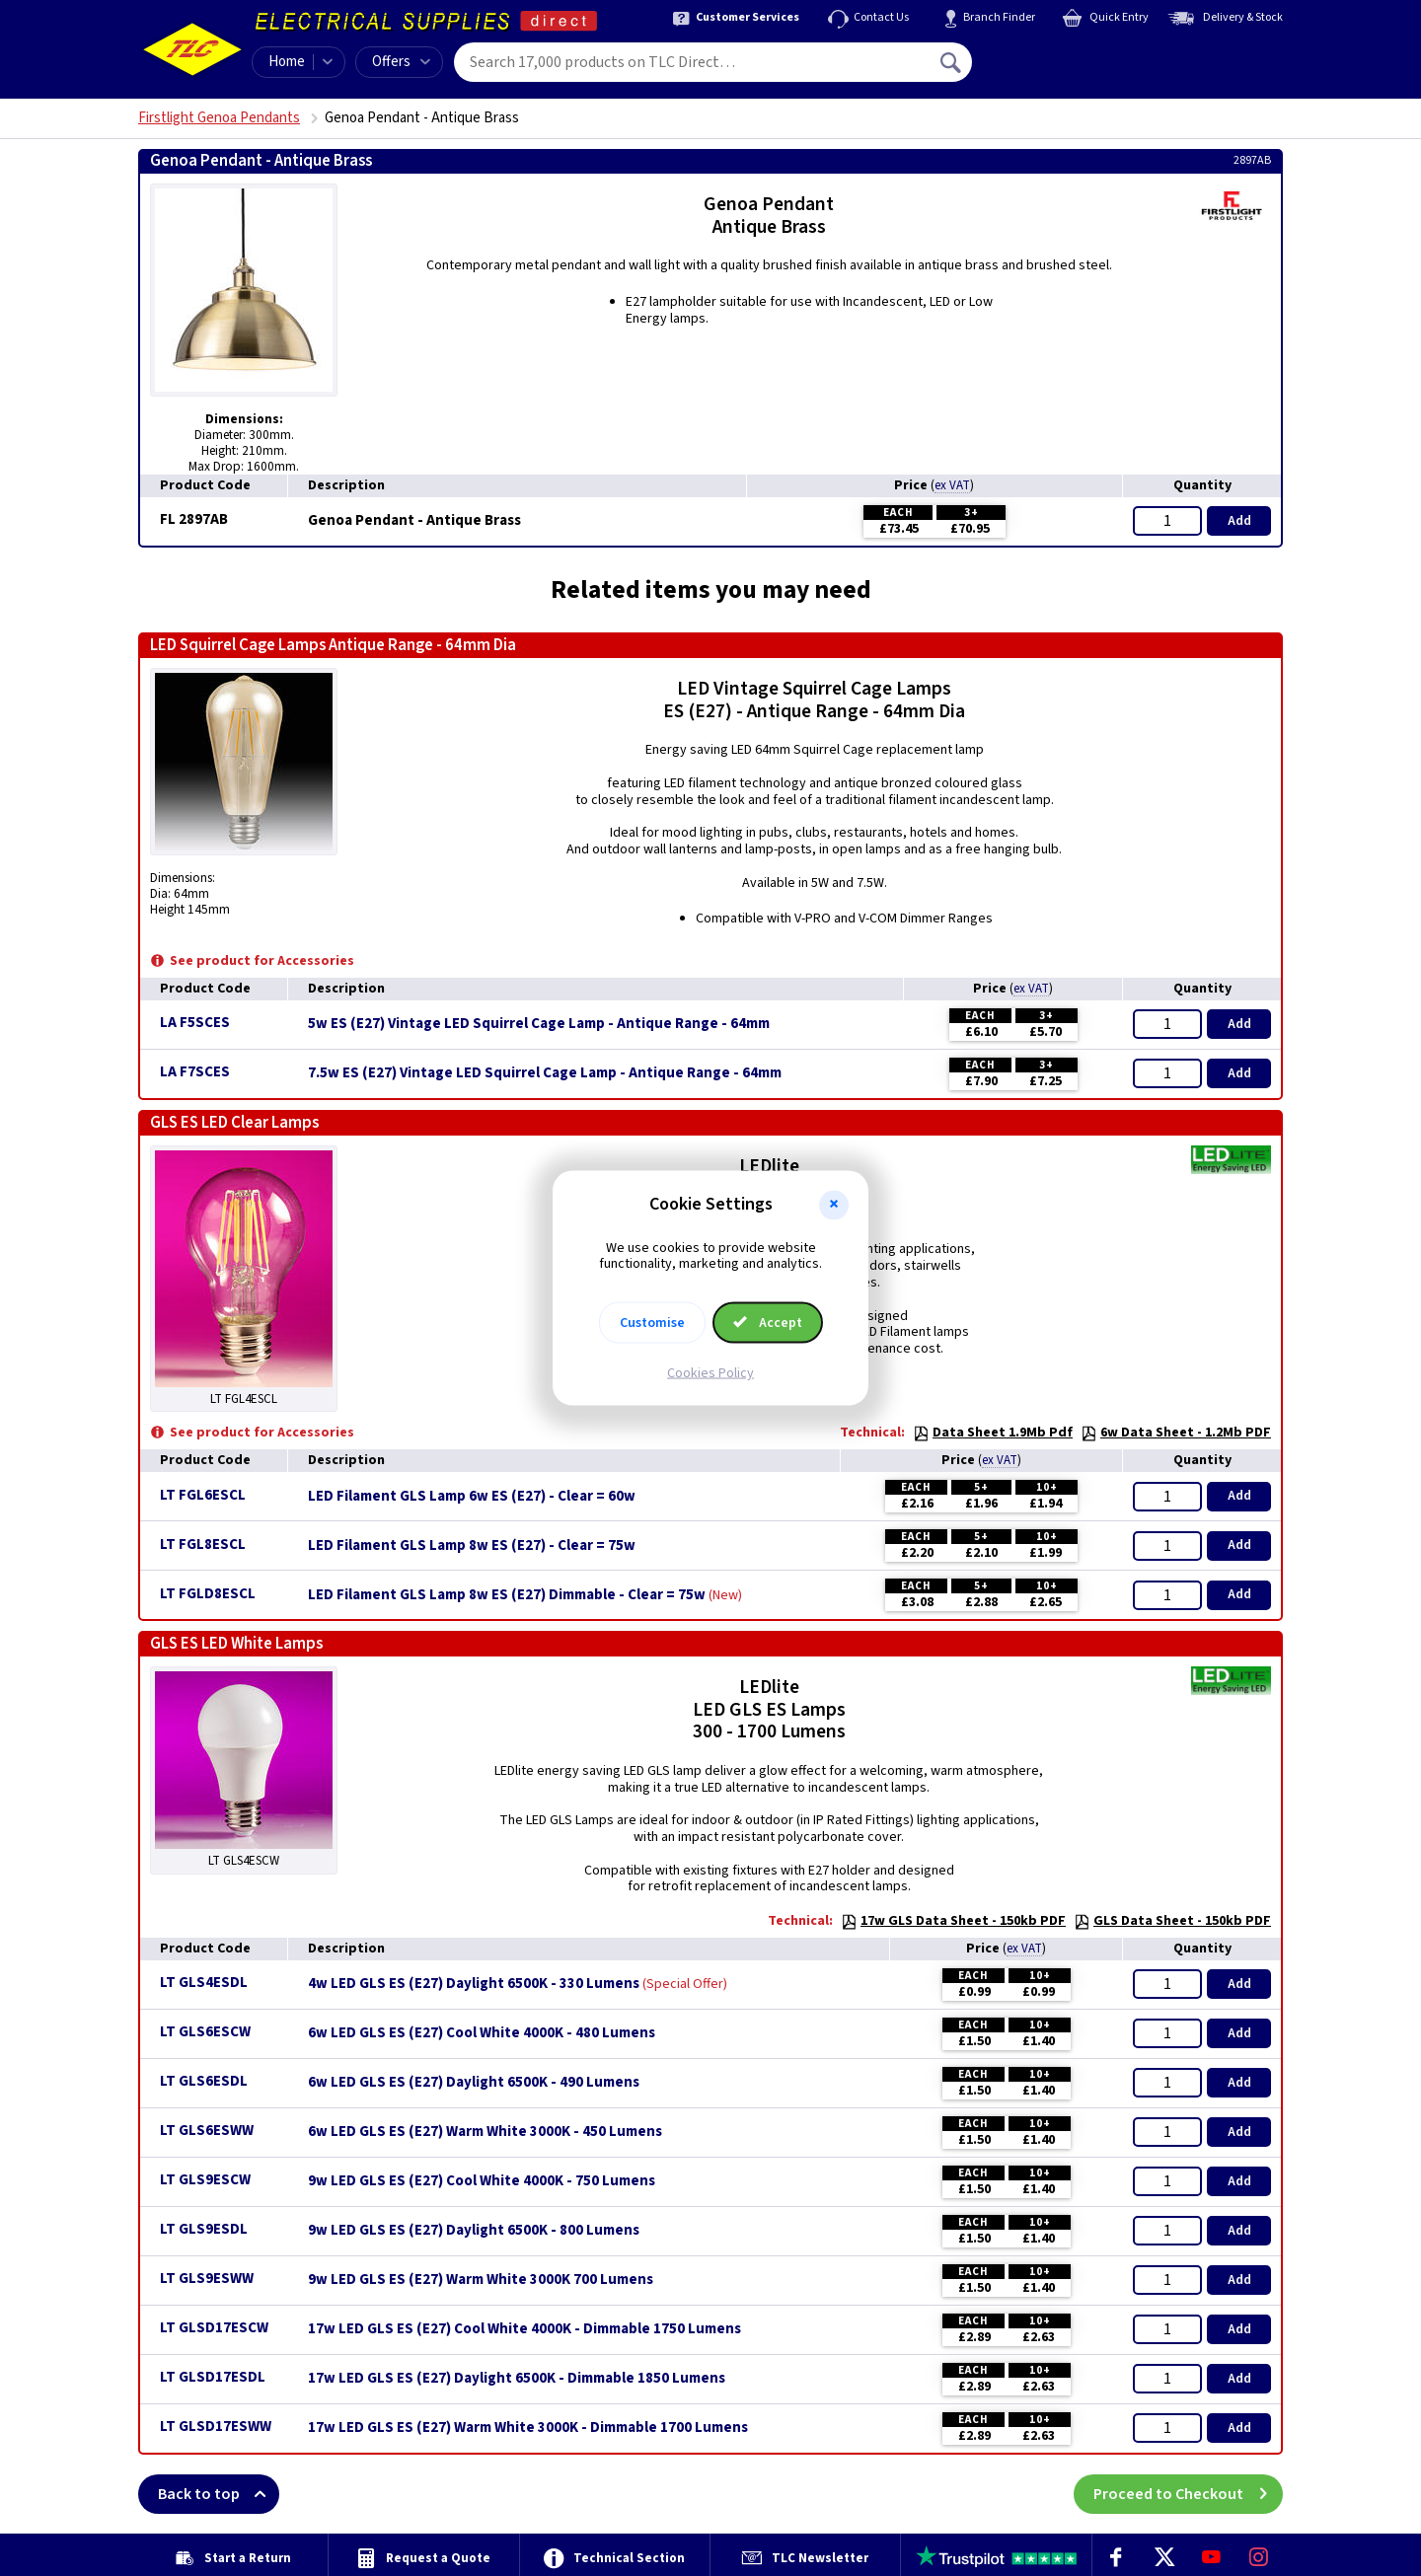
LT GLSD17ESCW (214, 2328)
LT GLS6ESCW (205, 2032)
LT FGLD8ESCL (208, 1593)
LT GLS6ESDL (204, 2081)
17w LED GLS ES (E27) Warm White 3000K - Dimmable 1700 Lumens (528, 2428)
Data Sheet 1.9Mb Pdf (993, 1432)
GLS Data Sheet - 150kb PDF (1172, 1921)
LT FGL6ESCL (203, 1495)
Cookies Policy (710, 1373)
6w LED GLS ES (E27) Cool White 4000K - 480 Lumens (481, 2033)
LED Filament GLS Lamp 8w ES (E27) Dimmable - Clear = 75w (507, 1595)
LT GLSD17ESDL (212, 2377)
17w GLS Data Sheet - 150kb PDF (953, 1921)
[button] (834, 1204)
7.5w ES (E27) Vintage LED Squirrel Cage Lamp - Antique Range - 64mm (545, 1073)
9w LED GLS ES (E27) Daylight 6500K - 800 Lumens (473, 2231)
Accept (767, 1323)
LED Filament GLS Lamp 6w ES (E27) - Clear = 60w (472, 1497)
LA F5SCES (195, 1022)
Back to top (218, 2494)
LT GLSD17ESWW (215, 2426)
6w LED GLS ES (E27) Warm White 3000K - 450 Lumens (485, 2132)
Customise (652, 1323)
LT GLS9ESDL (204, 2229)
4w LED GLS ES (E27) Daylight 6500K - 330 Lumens (473, 1984)
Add (1239, 521)
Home (286, 61)
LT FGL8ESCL (203, 1544)
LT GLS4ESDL (204, 1982)
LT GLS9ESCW (205, 2180)
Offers (401, 61)
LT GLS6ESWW (207, 2130)
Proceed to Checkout (1188, 2494)
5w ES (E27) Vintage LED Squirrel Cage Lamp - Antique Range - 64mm (539, 1024)
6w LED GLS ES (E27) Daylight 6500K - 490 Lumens (473, 2083)
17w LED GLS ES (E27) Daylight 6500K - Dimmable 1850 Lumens (516, 2379)
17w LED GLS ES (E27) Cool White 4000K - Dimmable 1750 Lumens (524, 2329)
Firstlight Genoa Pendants (219, 118)
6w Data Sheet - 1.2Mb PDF (1176, 1432)
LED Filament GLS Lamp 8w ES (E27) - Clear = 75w (472, 1546)
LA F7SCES (195, 1072)
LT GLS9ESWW (207, 2278)
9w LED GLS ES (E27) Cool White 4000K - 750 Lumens (481, 2181)
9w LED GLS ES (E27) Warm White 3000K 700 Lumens (480, 2280)
